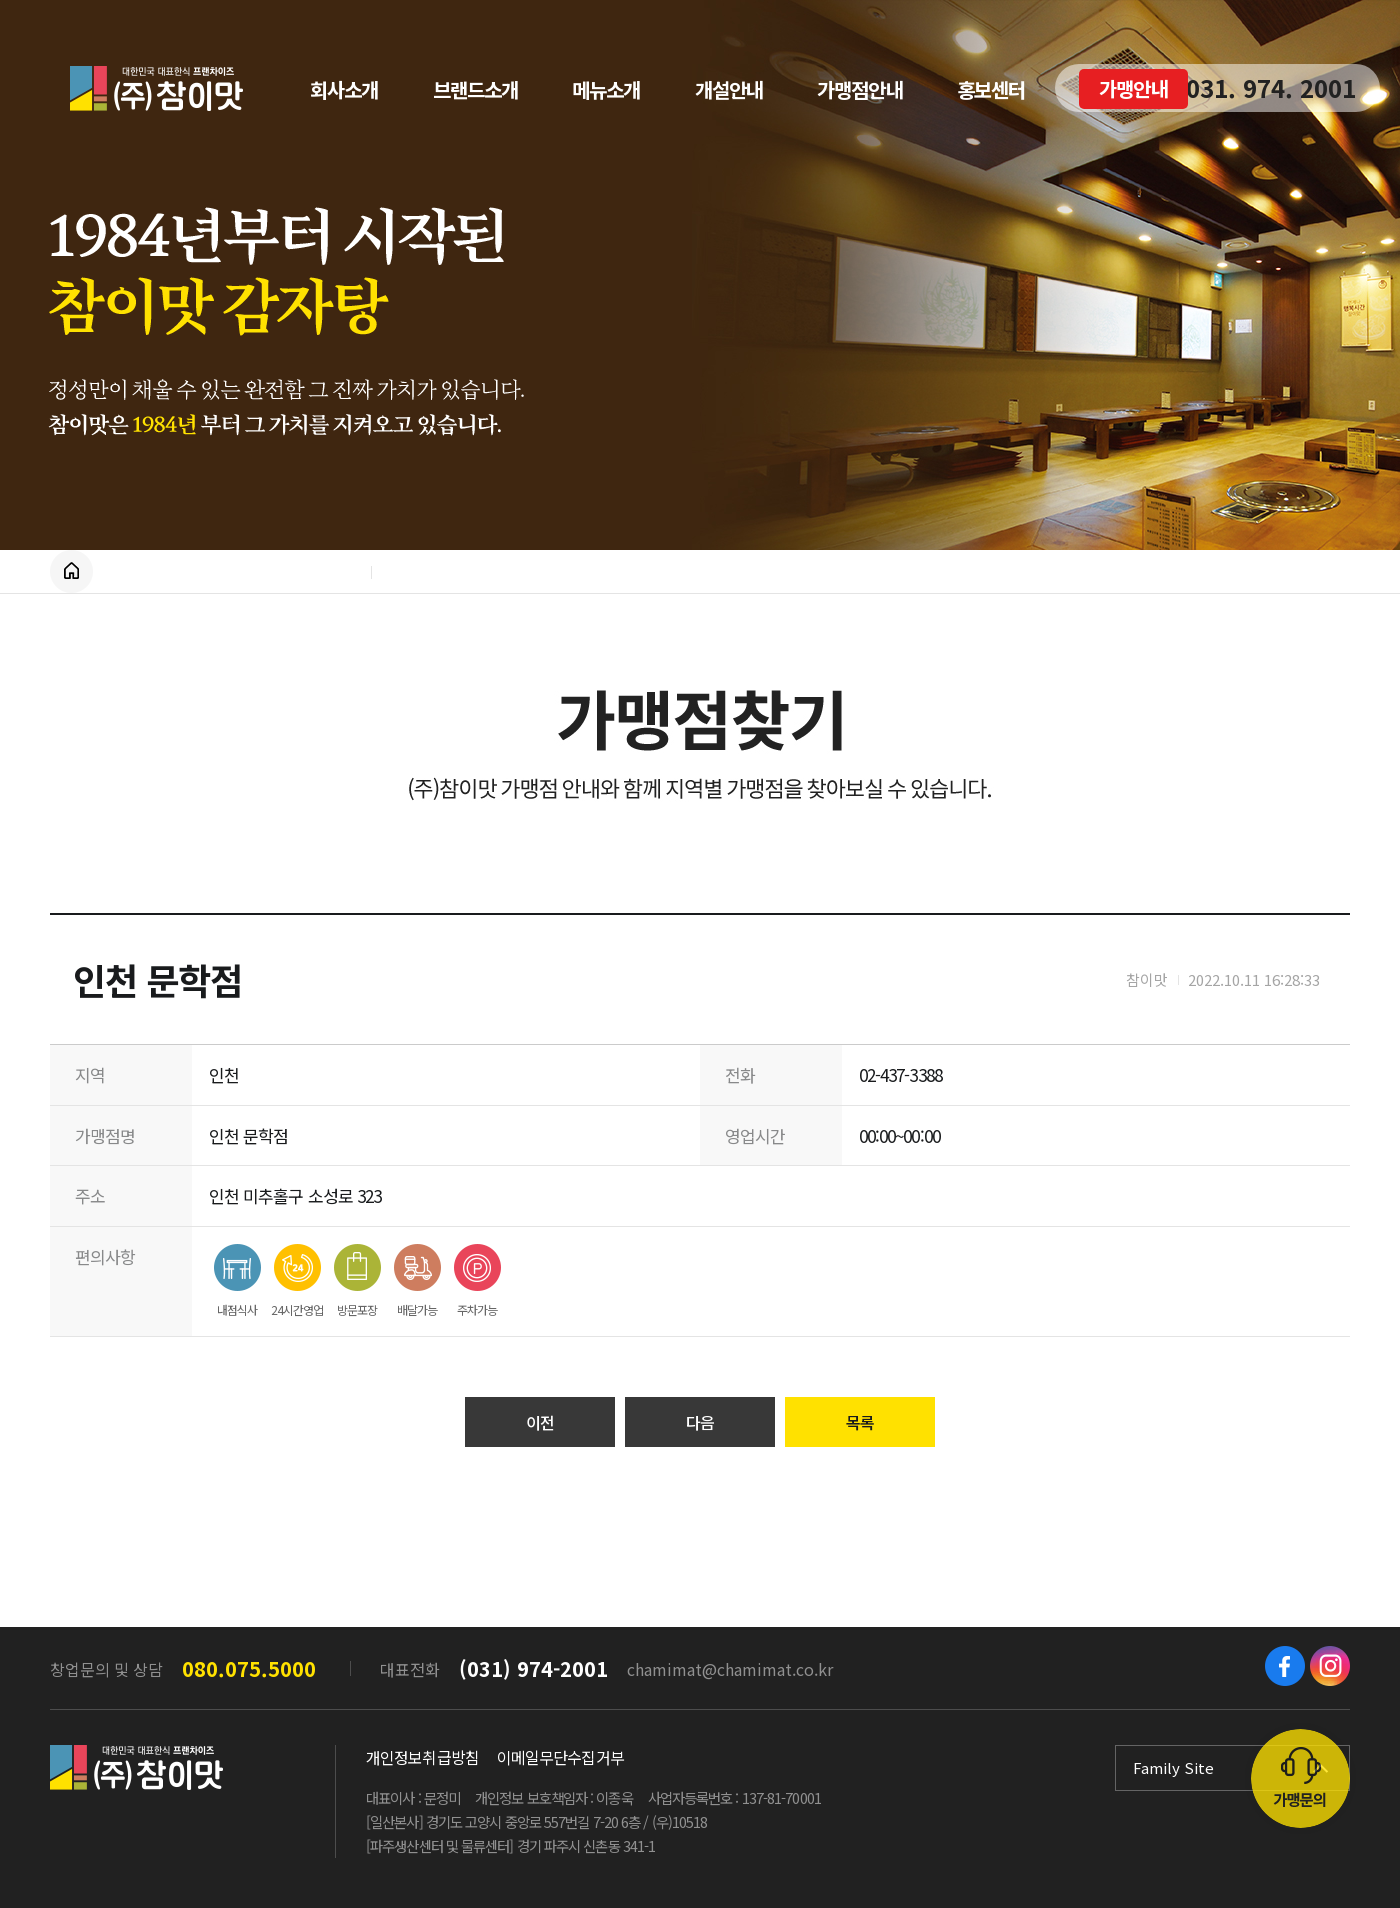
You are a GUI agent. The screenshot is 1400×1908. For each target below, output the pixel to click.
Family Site (1173, 1767)
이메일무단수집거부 (560, 1757)
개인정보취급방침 (422, 1757)
